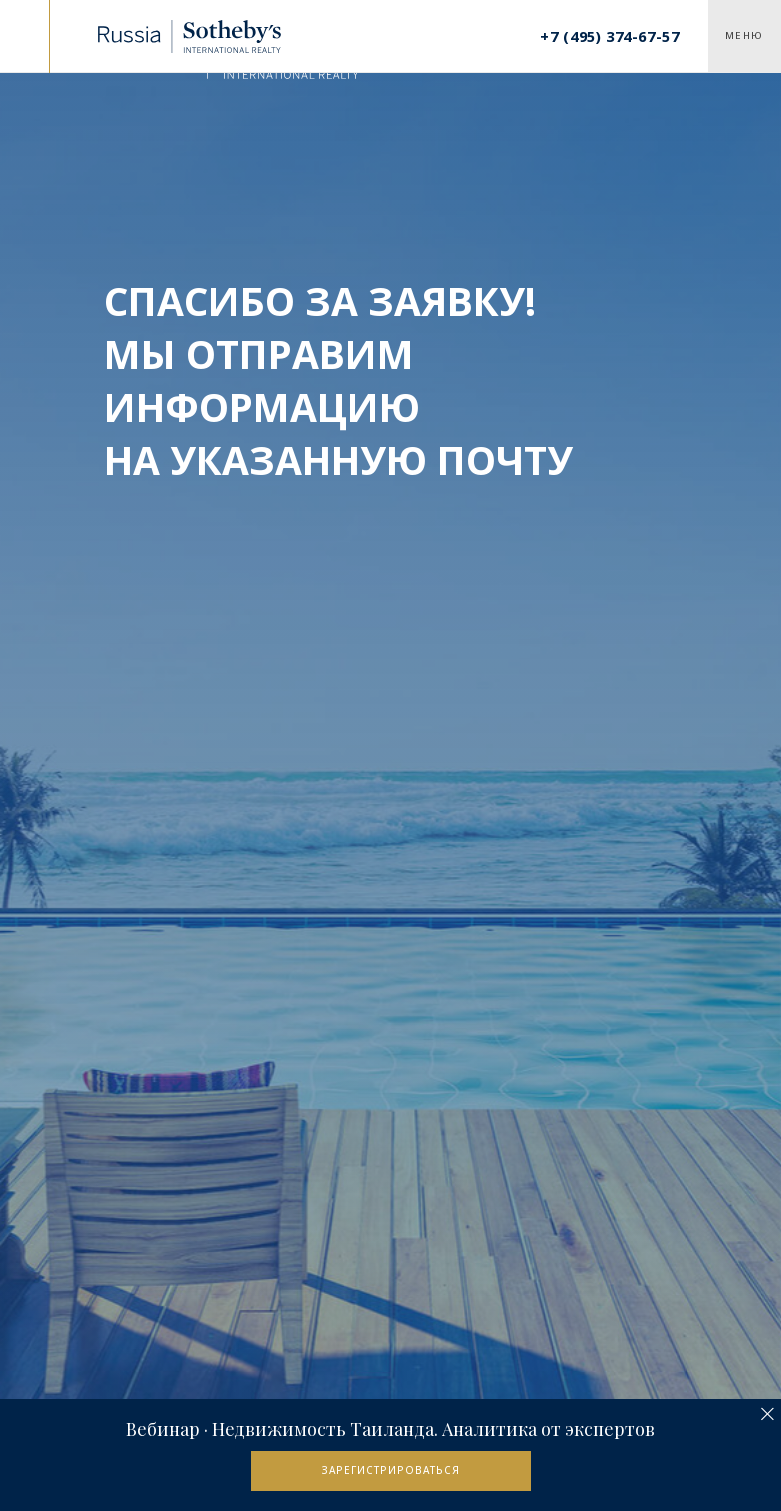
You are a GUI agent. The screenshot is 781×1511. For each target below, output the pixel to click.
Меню (744, 35)
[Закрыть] (767, 1414)
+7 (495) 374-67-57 (609, 36)
